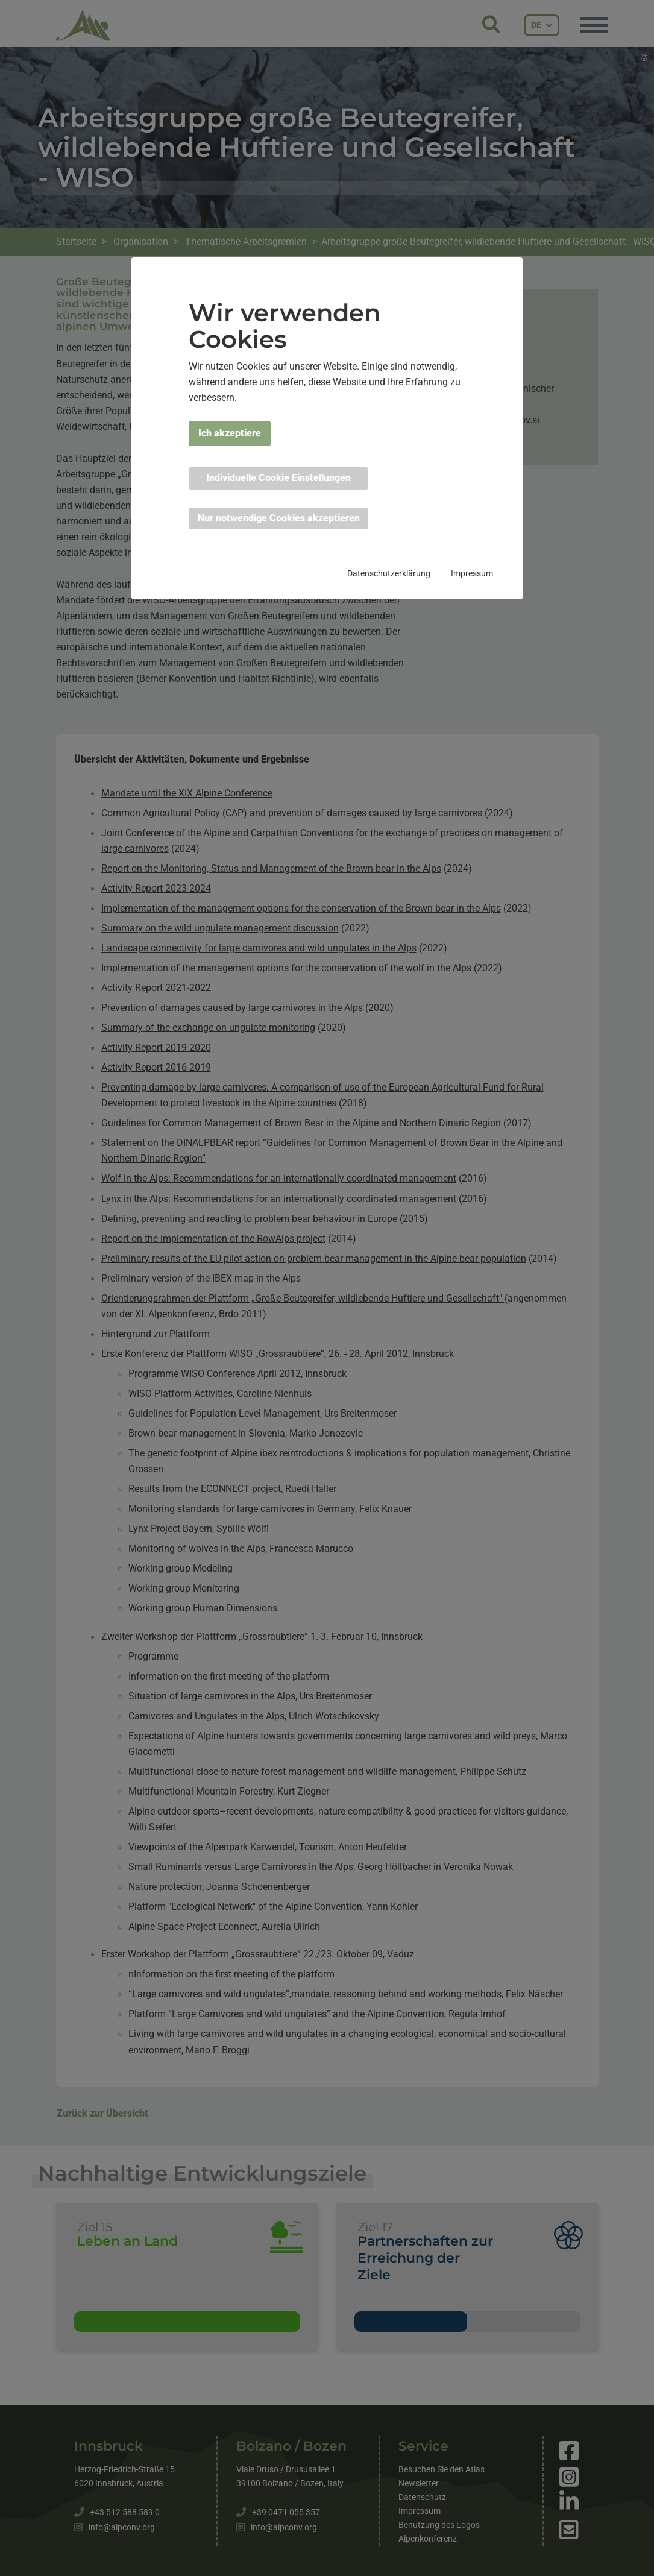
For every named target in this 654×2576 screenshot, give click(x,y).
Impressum (472, 573)
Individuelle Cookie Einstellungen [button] (278, 477)
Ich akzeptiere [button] (229, 433)
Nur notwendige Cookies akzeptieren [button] (279, 518)
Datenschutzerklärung (388, 573)
